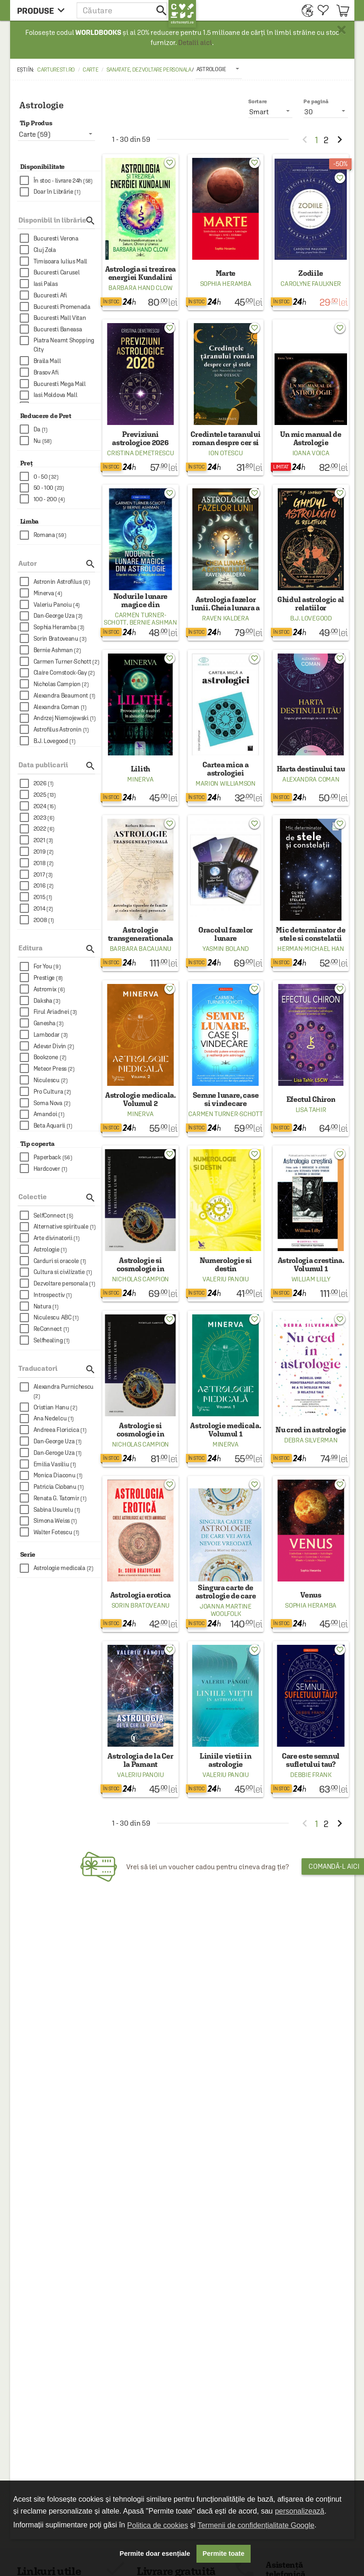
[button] (122, 10)
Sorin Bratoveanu (140, 1605)
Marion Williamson (226, 783)
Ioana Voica (311, 453)
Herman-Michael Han (310, 948)
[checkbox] (60, 180)
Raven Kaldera (225, 618)
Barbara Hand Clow (140, 287)
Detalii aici (195, 42)
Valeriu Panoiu (225, 1279)
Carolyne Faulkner (310, 283)
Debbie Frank (310, 1774)
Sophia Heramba (226, 283)
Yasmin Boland (225, 948)
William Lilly (310, 1279)
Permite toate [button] (223, 2553)
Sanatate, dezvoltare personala (148, 70)
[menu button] (43, 10)
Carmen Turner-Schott (225, 1114)
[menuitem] (305, 10)
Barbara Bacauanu (140, 948)
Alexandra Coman (311, 779)
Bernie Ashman (153, 622)
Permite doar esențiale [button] (155, 2553)
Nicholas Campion (140, 1279)
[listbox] (219, 69)
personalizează (300, 2511)
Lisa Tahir (311, 1109)
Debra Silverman (311, 1440)
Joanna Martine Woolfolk (226, 1610)
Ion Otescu (225, 453)
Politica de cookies (157, 2525)
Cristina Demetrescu (140, 453)
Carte (91, 70)
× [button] (341, 30)
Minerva (140, 779)
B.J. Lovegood (311, 618)
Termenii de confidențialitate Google (255, 2525)
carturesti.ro (56, 70)
